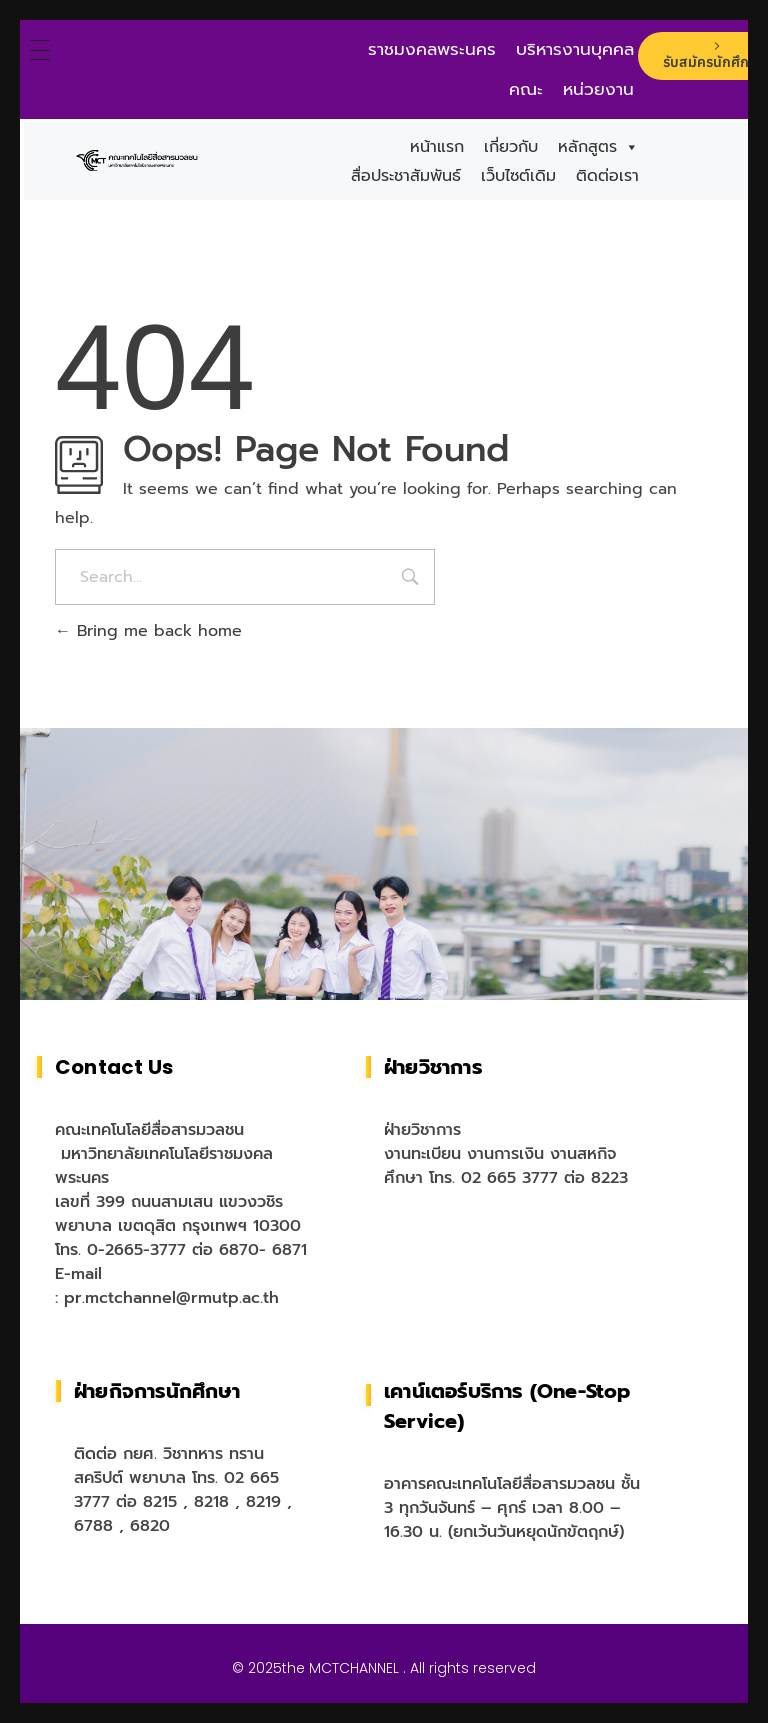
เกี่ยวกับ (511, 147)
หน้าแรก (437, 147)
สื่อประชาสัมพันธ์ (406, 176)
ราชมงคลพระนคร (432, 49)
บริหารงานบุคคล (575, 49)
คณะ (526, 89)
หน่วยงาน (598, 89)
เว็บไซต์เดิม (518, 176)
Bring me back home (148, 631)
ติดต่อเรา (607, 176)
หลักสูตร (598, 147)
